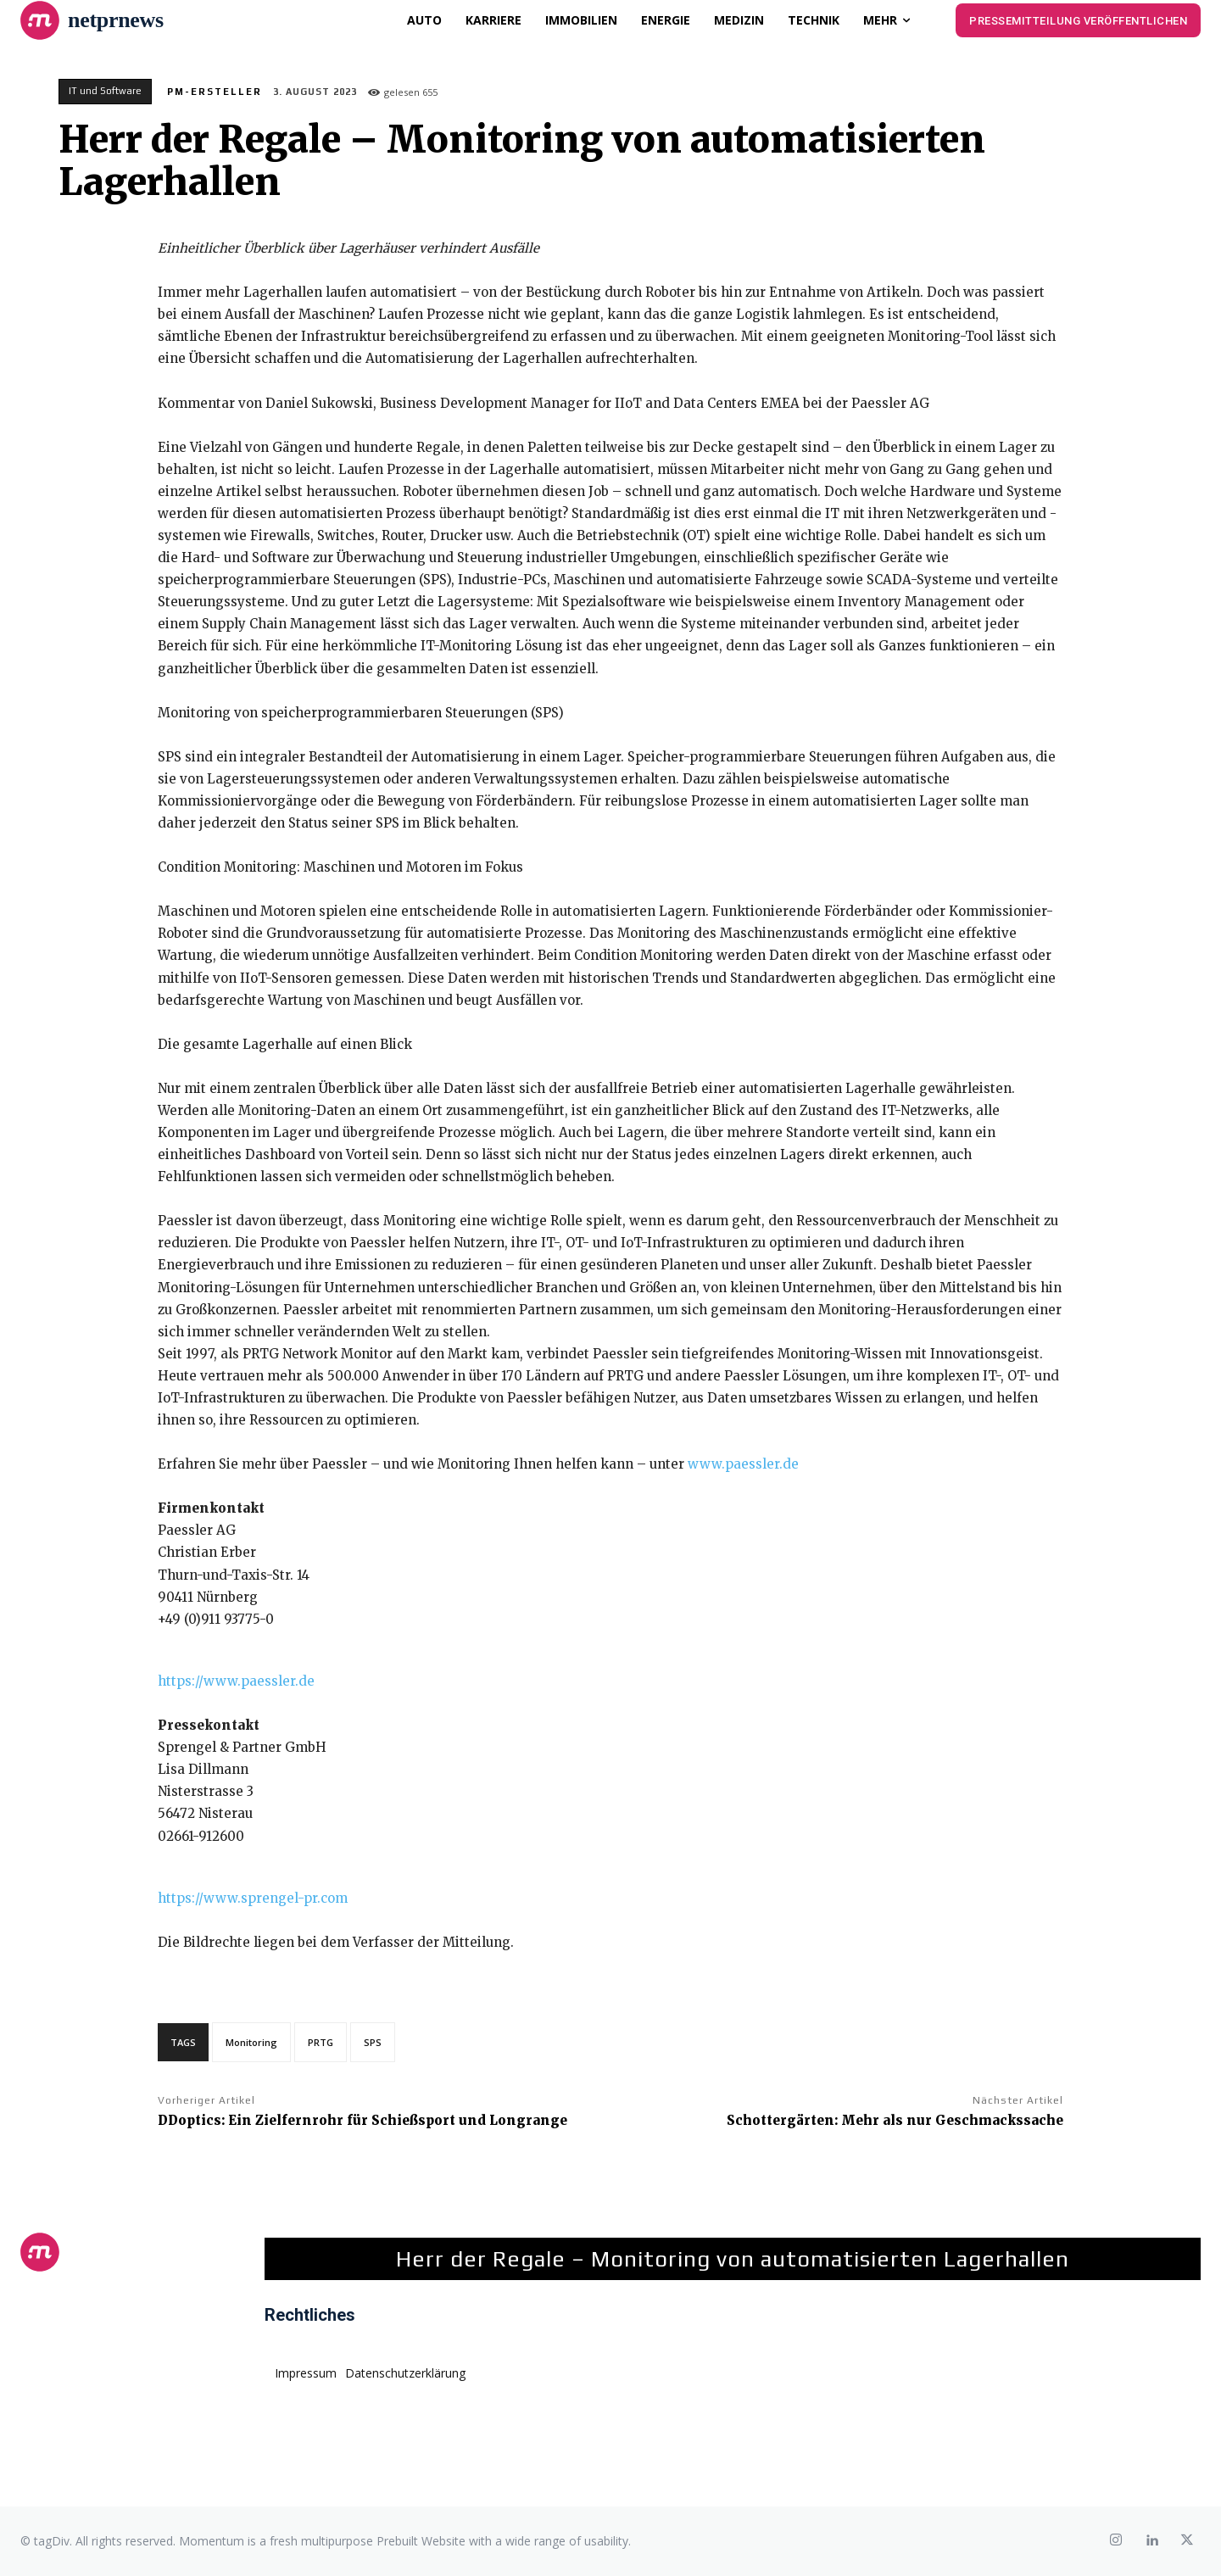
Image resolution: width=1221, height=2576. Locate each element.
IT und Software (105, 91)
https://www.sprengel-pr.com (253, 1898)
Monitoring (251, 2042)
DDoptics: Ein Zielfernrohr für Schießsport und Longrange (362, 2120)
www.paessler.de (743, 1464)
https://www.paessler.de (236, 1681)
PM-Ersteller (214, 91)
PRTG (320, 2042)
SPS (373, 2042)
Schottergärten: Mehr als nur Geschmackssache (895, 2120)
